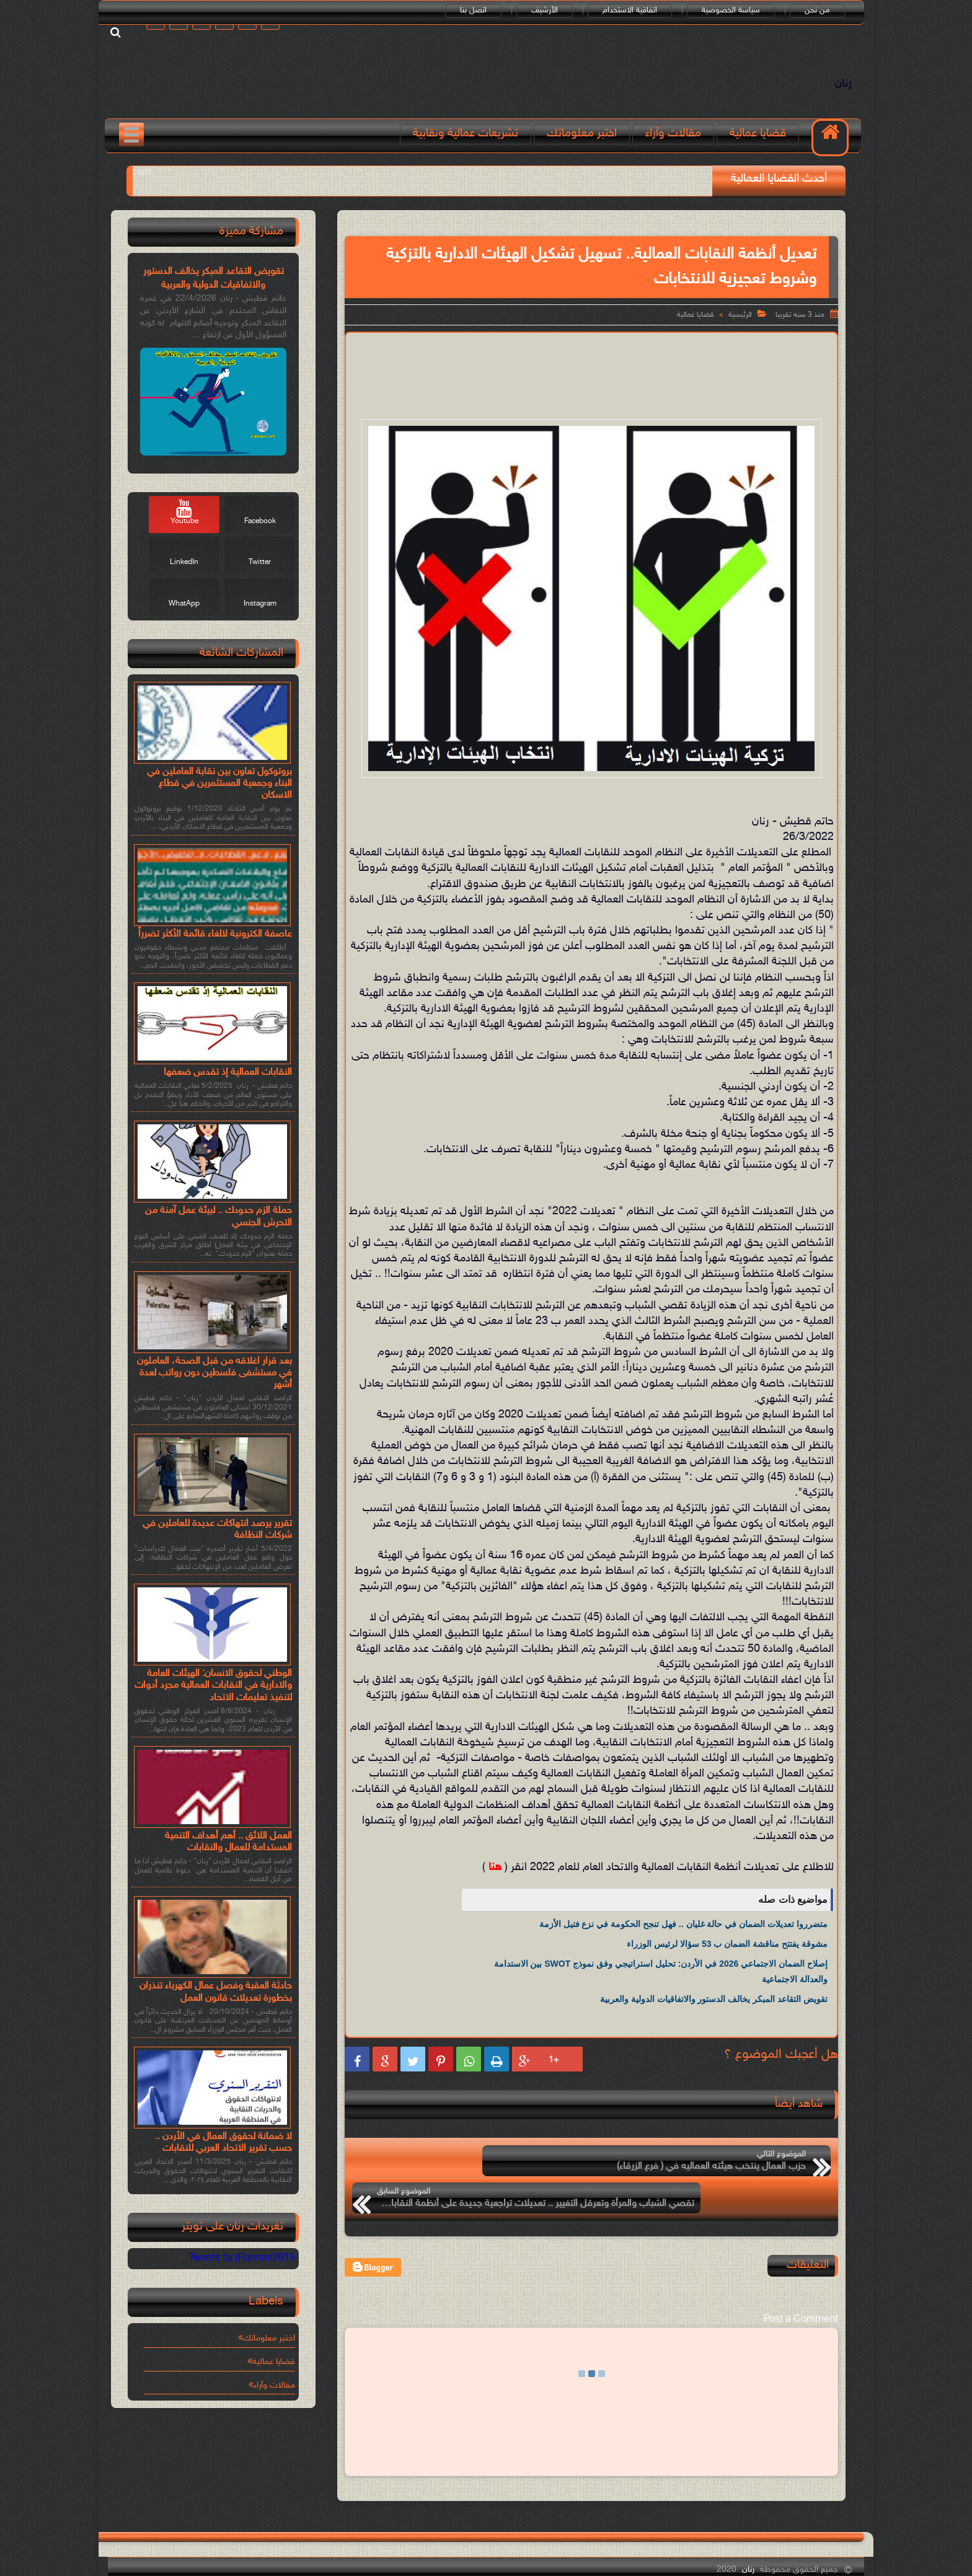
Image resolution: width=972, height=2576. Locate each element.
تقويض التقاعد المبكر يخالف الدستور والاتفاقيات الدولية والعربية (714, 2009)
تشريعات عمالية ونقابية (468, 144)
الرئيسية (740, 325)
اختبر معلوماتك (585, 144)
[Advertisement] (591, 384)
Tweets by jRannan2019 (242, 2266)
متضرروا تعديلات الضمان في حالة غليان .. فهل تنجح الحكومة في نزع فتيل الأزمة (683, 1934)
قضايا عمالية (761, 144)
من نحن (824, 11)
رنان (837, 89)
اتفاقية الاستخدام (636, 11)
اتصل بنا (480, 11)
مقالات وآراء (676, 144)
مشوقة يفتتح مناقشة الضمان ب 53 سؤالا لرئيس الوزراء (727, 1954)
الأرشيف (551, 11)
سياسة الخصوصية (738, 11)
